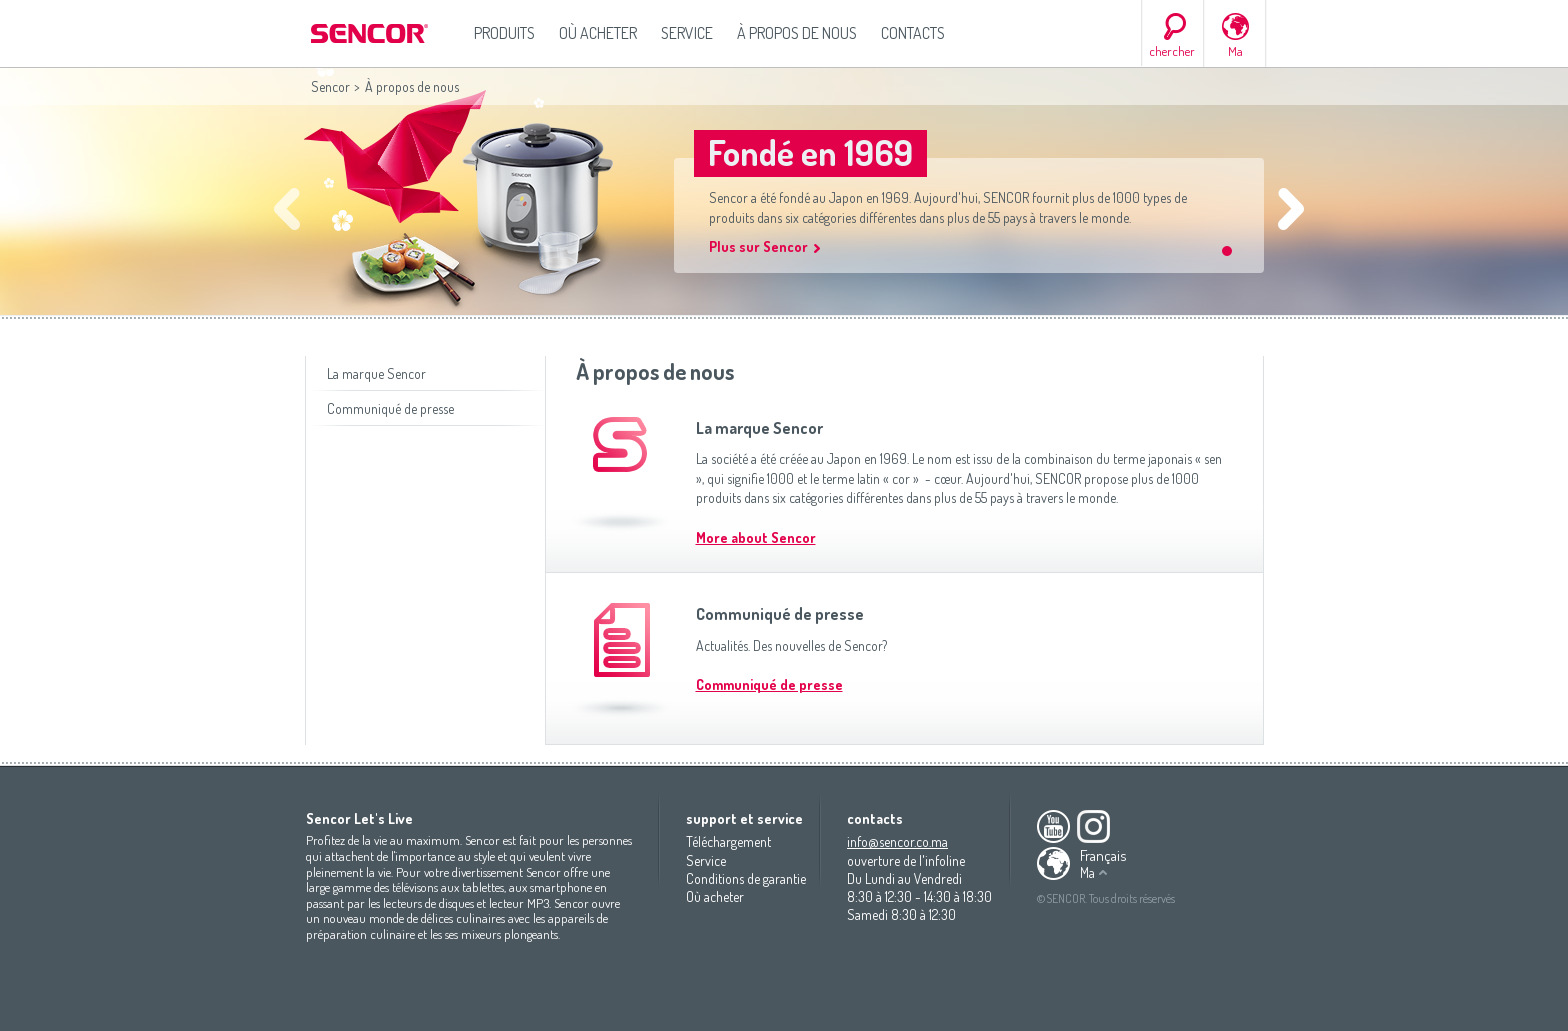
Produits (504, 33)
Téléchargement (728, 841)
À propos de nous (797, 33)
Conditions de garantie (746, 878)
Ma (1235, 51)
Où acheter (598, 33)
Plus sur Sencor (758, 246)
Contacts (913, 33)
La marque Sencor (376, 373)
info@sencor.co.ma (897, 841)
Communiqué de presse (390, 408)
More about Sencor (756, 537)
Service (687, 33)
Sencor (330, 86)
